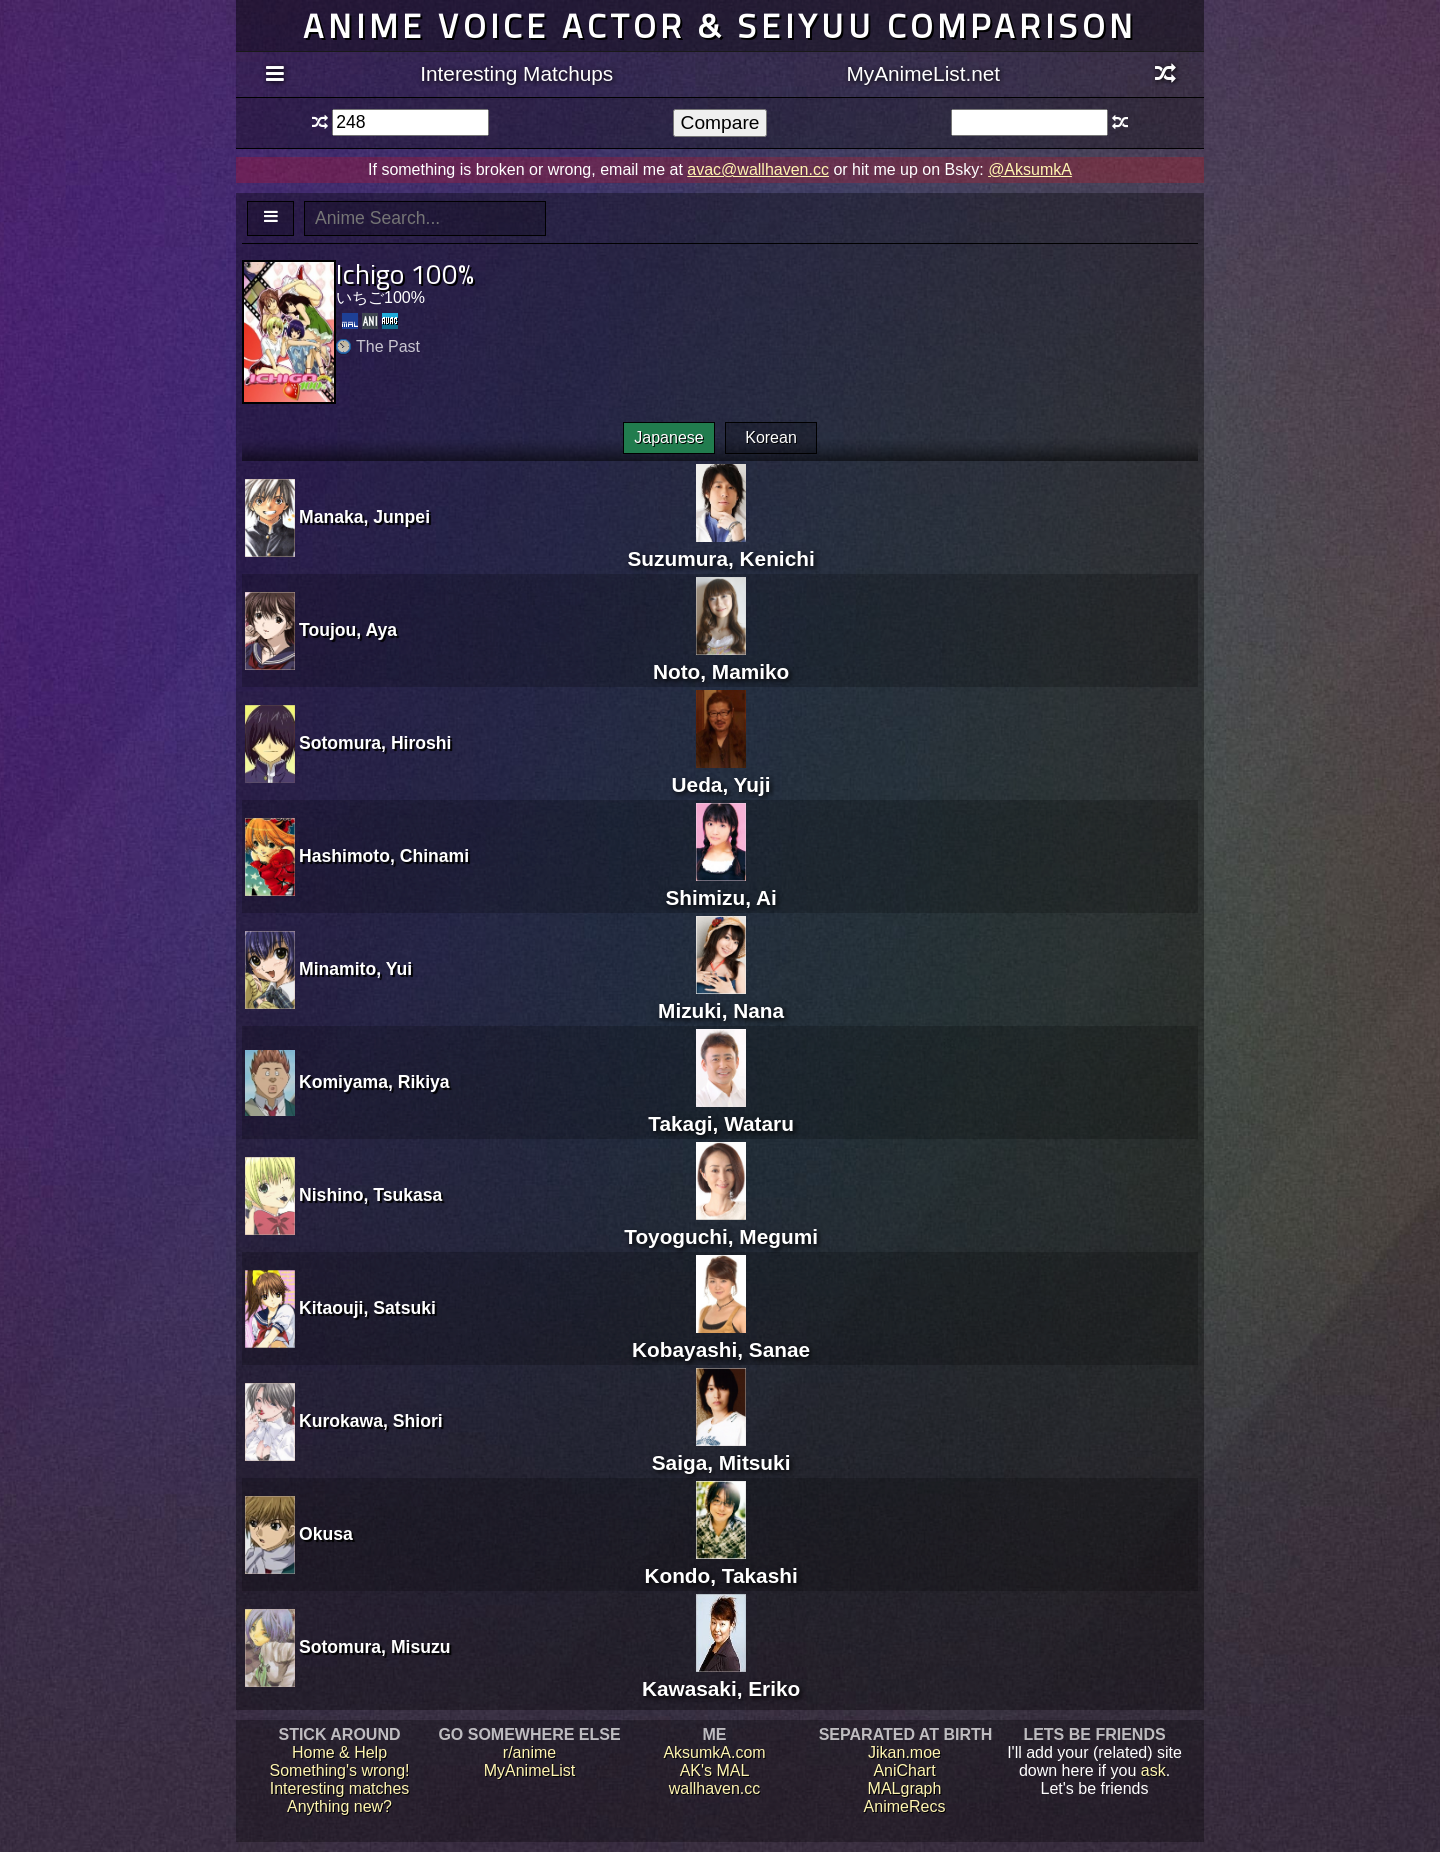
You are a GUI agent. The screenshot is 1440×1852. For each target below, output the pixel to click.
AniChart (904, 1770)
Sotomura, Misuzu (375, 1647)
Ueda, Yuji (721, 772)
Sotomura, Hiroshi (375, 743)
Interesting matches (340, 1788)
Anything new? (339, 1806)
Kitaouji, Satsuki (367, 1308)
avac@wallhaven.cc (758, 169)
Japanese (668, 437)
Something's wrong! (339, 1770)
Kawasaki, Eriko (721, 1676)
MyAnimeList (530, 1770)
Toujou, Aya (348, 630)
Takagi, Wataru (721, 1111)
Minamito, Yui (355, 969)
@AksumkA (1030, 169)
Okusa (326, 1534)
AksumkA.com (714, 1752)
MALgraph (905, 1788)
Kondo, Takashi (720, 1563)
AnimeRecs (905, 1806)
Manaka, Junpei (364, 517)
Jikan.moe (904, 1752)
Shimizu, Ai (720, 885)
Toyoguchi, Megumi (721, 1224)
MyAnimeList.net (923, 73)
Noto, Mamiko (721, 659)
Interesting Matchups (516, 73)
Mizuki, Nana (721, 998)
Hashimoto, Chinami (384, 856)
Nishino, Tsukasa (370, 1195)
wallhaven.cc (715, 1788)
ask (1153, 1770)
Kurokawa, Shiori (371, 1421)
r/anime (529, 1752)
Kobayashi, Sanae (721, 1337)
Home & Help (339, 1752)
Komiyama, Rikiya (374, 1082)
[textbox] (410, 122)
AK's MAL (715, 1770)
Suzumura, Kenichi (720, 546)
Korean (771, 437)
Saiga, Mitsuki (721, 1450)
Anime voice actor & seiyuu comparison (720, 25)
